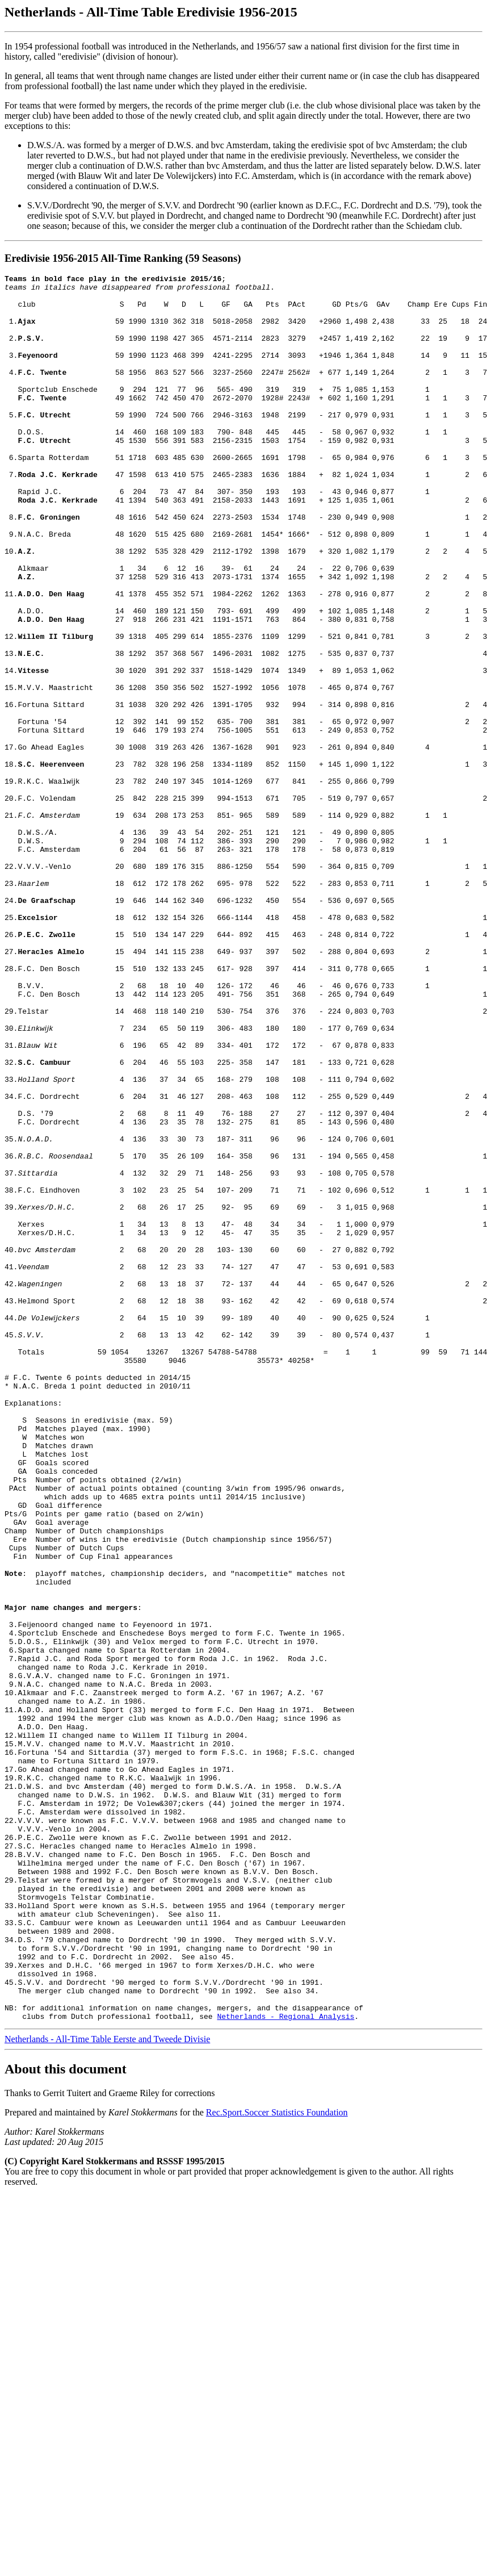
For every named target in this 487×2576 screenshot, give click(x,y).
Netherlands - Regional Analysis (285, 2365)
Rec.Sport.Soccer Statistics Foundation (277, 2461)
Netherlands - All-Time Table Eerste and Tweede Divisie (107, 2388)
